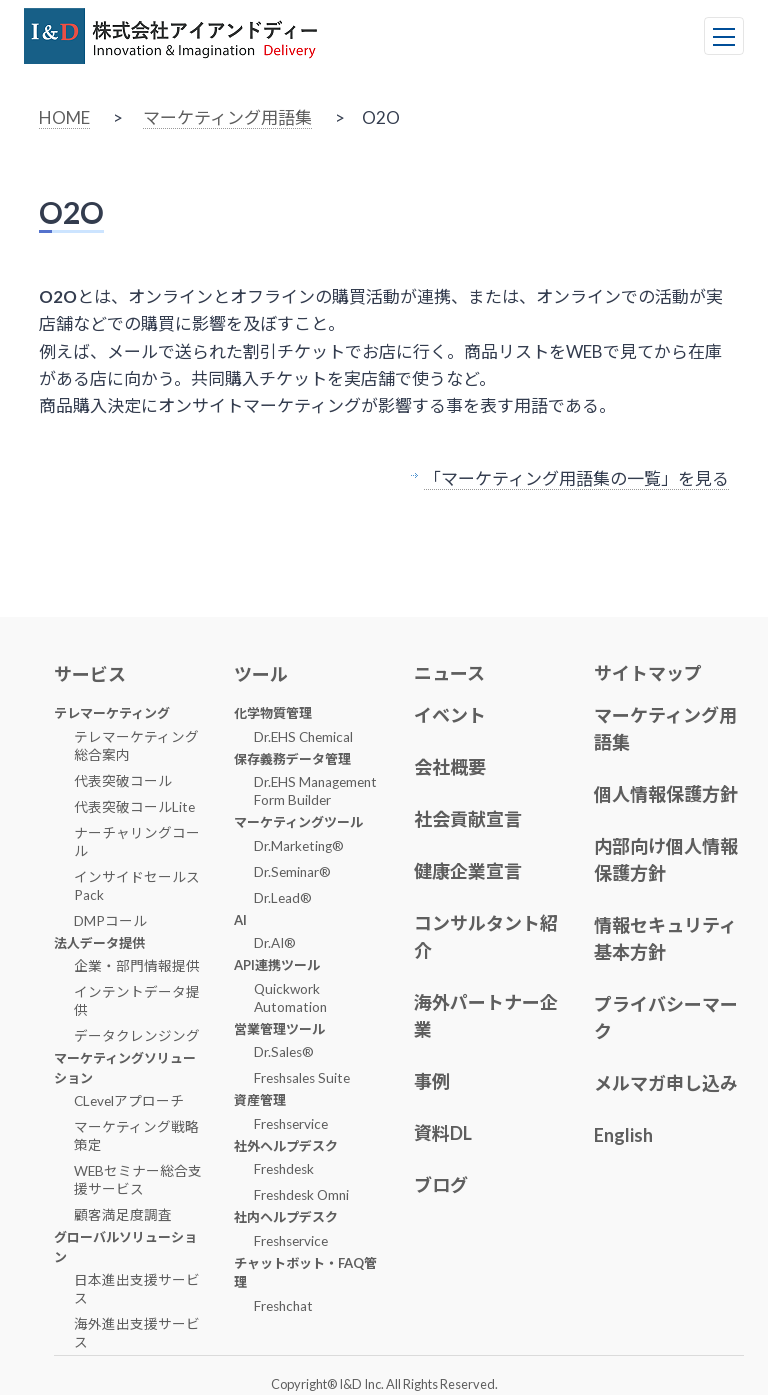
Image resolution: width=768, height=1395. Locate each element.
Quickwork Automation (290, 998)
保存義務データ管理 (292, 759)
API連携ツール (277, 965)
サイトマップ (648, 673)
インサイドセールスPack (137, 886)
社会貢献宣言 (468, 819)
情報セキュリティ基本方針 (665, 938)
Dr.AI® (275, 943)
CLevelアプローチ (129, 1101)
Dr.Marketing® (299, 846)
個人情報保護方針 (666, 794)
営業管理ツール (279, 1029)
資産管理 (260, 1100)
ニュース (449, 673)
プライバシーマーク (666, 1017)
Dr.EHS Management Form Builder (315, 791)
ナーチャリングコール (137, 842)
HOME (64, 117)
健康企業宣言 (468, 871)
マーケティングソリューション (125, 1068)
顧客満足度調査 (123, 1215)
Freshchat (283, 1306)
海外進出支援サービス (137, 1333)
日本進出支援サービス (137, 1289)
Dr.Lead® (283, 898)
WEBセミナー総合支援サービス (138, 1180)
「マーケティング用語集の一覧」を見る (576, 478)
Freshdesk (284, 1169)
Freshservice (291, 1124)
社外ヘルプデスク (286, 1146)
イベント (450, 715)
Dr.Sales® (284, 1052)
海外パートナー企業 (486, 1015)
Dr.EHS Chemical (303, 737)
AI (240, 920)
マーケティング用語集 (227, 117)
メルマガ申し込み (666, 1083)
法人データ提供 (99, 943)
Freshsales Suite (302, 1078)
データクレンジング (137, 1036)
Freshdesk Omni (301, 1195)
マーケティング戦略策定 (136, 1136)
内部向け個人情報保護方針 (666, 859)
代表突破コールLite (134, 807)
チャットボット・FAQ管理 (305, 1273)
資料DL (443, 1133)
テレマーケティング (112, 713)
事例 (432, 1081)
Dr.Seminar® (292, 872)
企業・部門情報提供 (137, 966)
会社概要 (450, 767)
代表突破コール (123, 781)
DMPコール (110, 921)
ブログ (441, 1185)
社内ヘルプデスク (286, 1217)
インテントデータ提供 (137, 1001)
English (623, 1135)
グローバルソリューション (125, 1247)
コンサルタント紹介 (486, 936)
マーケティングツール (298, 822)
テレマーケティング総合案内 (136, 746)
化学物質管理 (273, 713)
